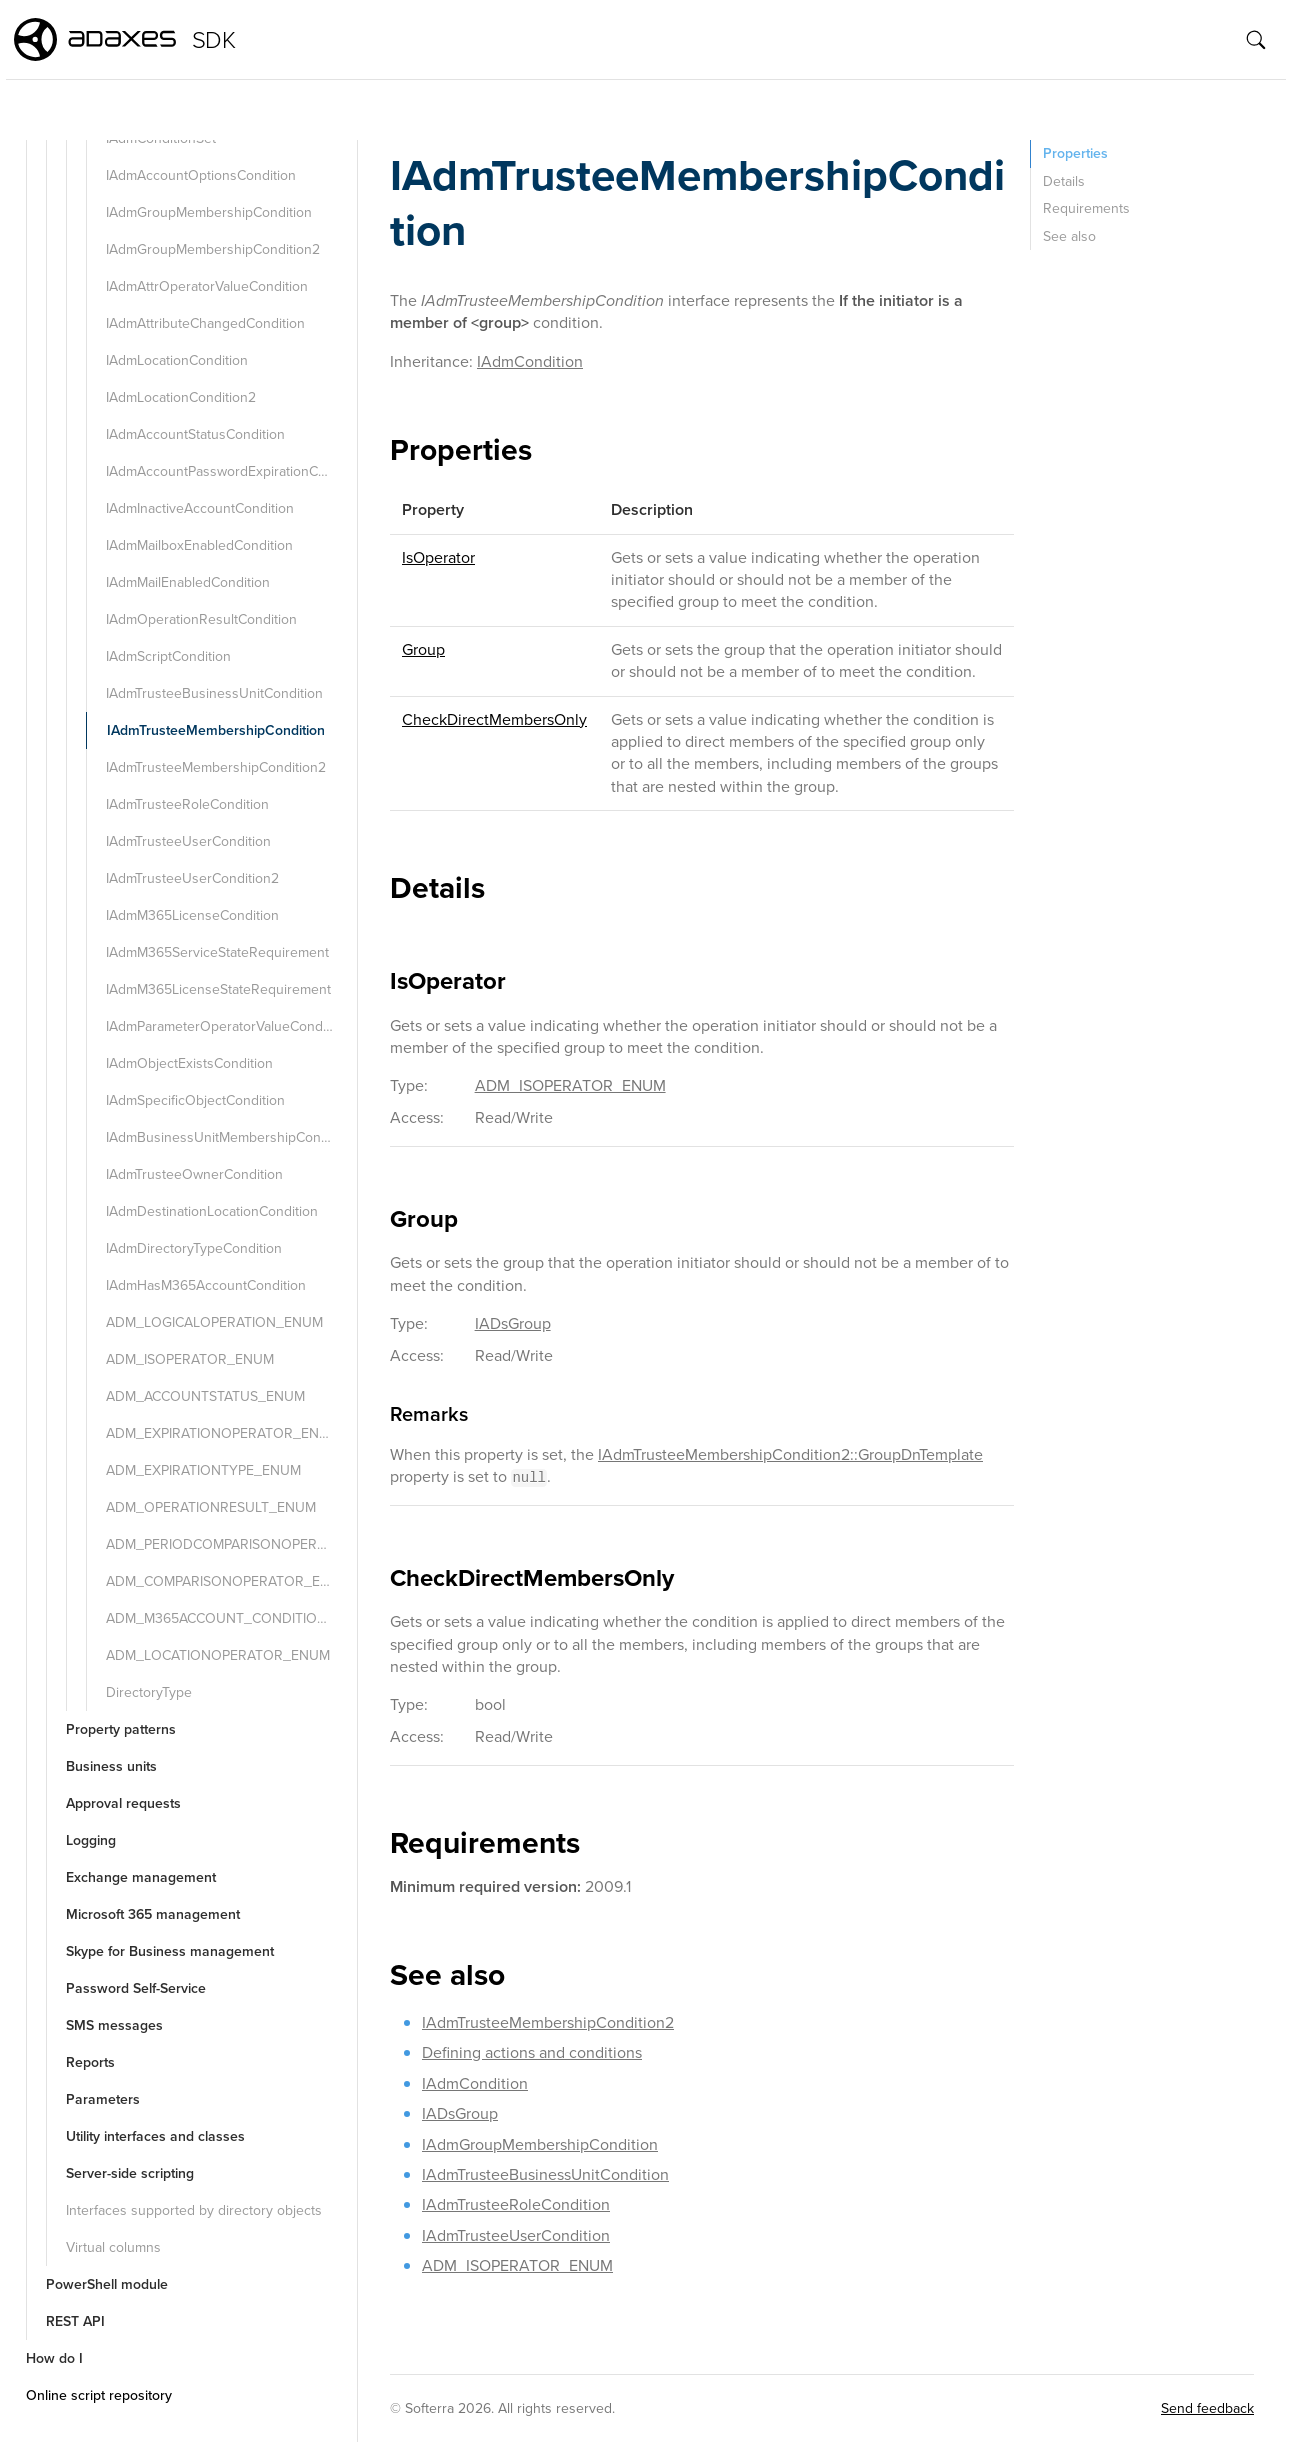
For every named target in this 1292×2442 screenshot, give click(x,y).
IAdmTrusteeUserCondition (188, 841)
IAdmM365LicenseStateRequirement (218, 989)
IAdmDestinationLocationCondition (212, 1211)
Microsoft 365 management (153, 1914)
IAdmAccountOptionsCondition (201, 175)
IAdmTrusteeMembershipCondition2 (216, 767)
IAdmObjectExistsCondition (189, 1063)
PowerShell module (107, 2284)
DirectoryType (149, 1692)
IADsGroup (513, 1323)
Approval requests (123, 1803)
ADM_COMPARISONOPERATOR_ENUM (228, 1581)
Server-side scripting (130, 2173)
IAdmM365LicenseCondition (192, 915)
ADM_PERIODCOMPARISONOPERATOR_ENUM (229, 1544)
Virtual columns (113, 2247)
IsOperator (438, 557)
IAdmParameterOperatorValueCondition (227, 1026)
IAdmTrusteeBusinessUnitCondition (214, 693)
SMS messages (114, 2025)
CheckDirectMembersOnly (494, 719)
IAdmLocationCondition (177, 360)
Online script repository (99, 2395)
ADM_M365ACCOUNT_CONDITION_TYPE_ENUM (229, 1618)
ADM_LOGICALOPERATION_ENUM (214, 1322)
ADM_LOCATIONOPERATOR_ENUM (218, 1655)
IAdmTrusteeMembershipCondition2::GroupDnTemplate (790, 1454)
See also (1069, 236)
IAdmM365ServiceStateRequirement (217, 952)
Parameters (103, 2099)
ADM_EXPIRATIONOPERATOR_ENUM (223, 1433)
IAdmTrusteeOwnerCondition (194, 1174)
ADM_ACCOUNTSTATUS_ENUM (205, 1396)
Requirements (1086, 208)
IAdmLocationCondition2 (181, 397)
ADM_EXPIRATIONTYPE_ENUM (203, 1470)
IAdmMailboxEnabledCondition (199, 545)
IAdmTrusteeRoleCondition (187, 804)
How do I (54, 2358)
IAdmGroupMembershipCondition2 (213, 249)
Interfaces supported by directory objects (194, 2210)
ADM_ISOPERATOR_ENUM (190, 1359)
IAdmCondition (530, 361)
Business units (111, 1766)
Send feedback (1207, 2408)
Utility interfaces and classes (155, 2136)
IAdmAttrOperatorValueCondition (207, 286)
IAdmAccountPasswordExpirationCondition (229, 471)
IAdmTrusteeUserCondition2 (192, 878)
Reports (90, 2062)
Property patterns (121, 1729)
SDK (213, 40)
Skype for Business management (170, 1951)
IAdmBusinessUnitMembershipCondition (229, 1137)
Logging (91, 1840)
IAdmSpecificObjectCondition (195, 1100)
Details (1064, 181)
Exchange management (141, 1877)
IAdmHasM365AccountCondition (206, 1285)
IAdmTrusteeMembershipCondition (216, 730)
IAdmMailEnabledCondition (188, 582)
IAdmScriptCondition (168, 656)
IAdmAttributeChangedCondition (205, 323)
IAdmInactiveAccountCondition (200, 508)
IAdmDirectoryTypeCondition (194, 1248)
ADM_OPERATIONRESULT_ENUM (211, 1507)
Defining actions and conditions (532, 2052)
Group (423, 649)
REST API (75, 2321)
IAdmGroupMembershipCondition (209, 212)
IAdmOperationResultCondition (201, 619)
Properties (1075, 153)
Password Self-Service (136, 1988)
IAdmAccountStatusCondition (195, 434)
